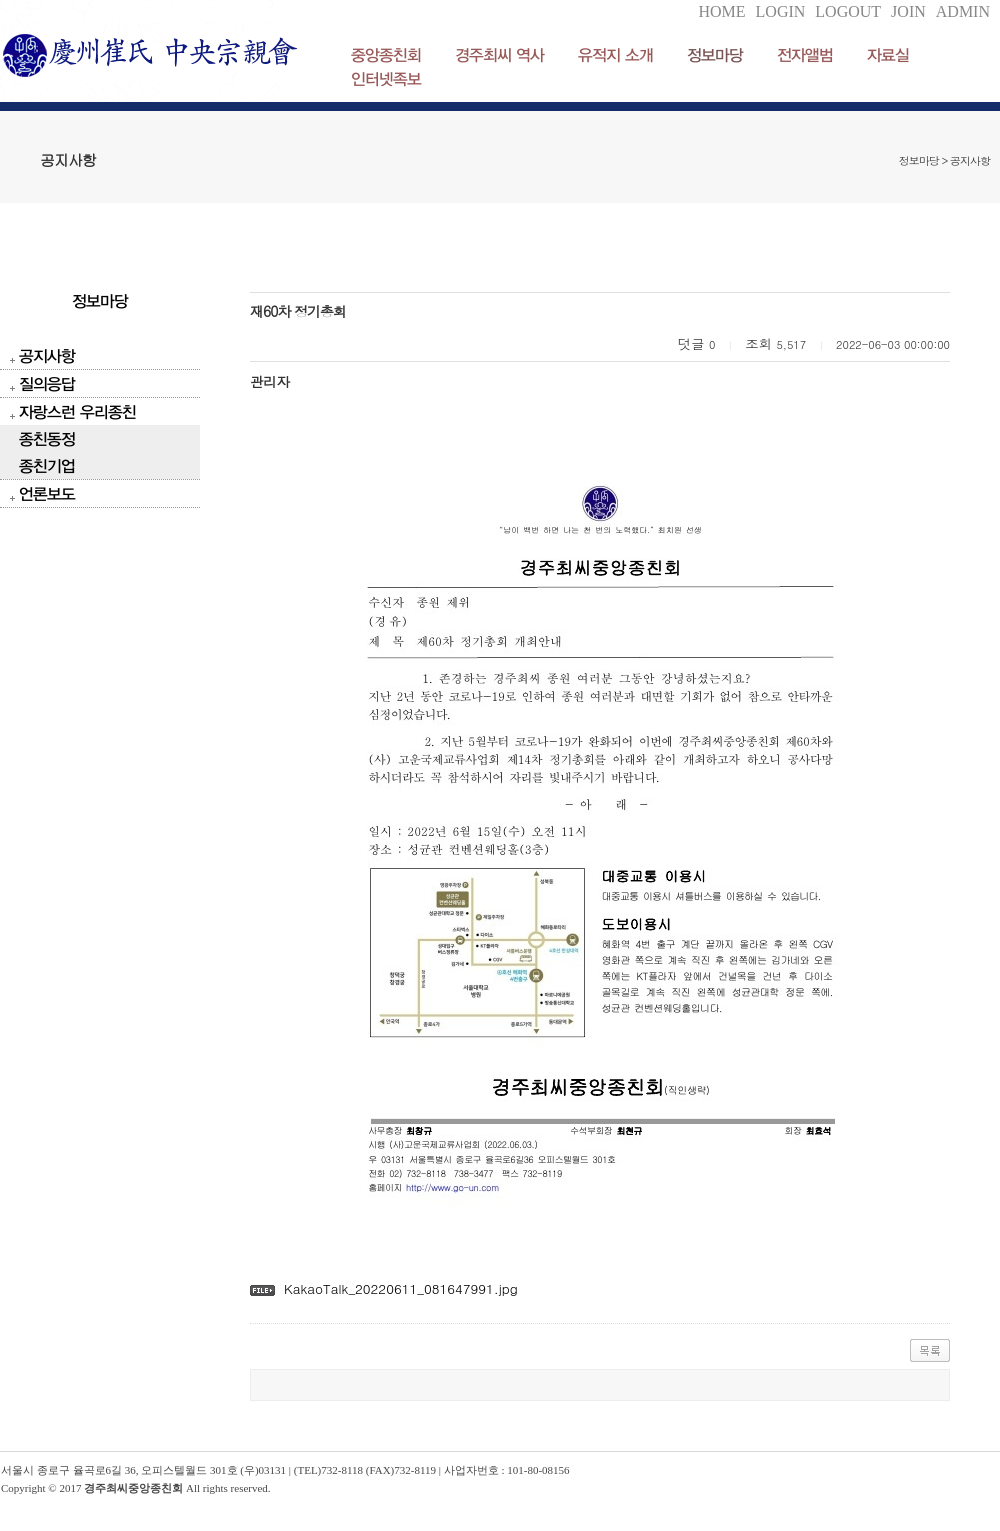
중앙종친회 (386, 54)
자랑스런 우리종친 (77, 411)
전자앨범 (805, 54)
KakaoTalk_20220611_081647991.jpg (401, 1288)
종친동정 (47, 438)
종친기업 (47, 465)
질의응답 (47, 383)
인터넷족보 (386, 78)
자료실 (888, 54)
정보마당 (715, 54)
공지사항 (47, 355)
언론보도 (47, 493)
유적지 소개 (615, 54)
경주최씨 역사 (499, 54)
